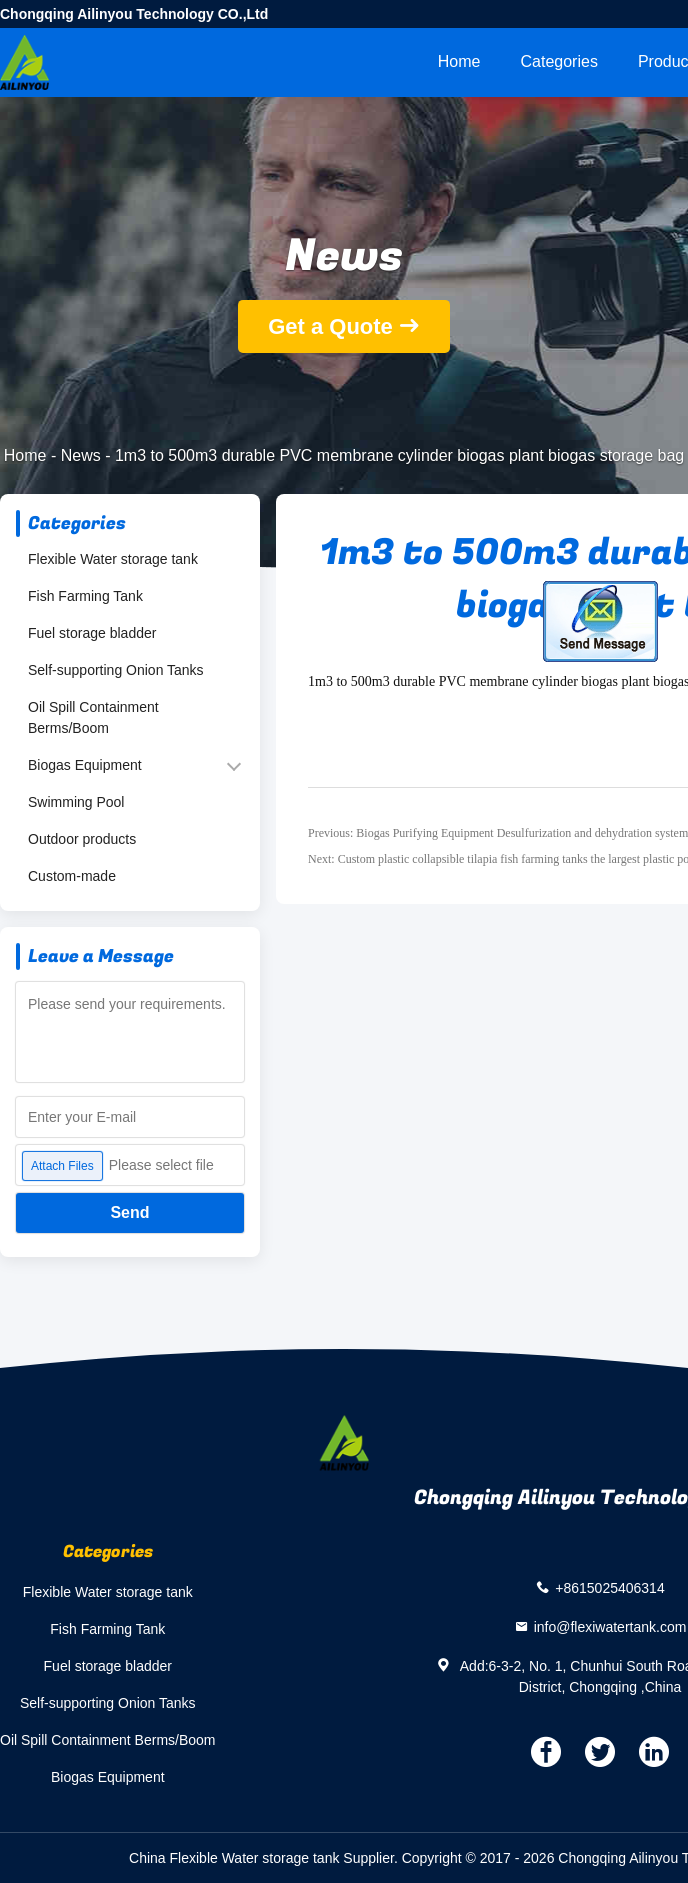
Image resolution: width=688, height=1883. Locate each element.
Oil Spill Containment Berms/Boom (93, 717)
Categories (559, 61)
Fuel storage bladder (92, 633)
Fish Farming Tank (85, 596)
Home (459, 61)
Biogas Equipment (85, 765)
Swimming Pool (76, 802)
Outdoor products (82, 839)
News (81, 455)
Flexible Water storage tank (113, 559)
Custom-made (72, 876)
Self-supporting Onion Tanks (116, 670)
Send (129, 1212)
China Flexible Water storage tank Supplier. (265, 1858)
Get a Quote (330, 326)
